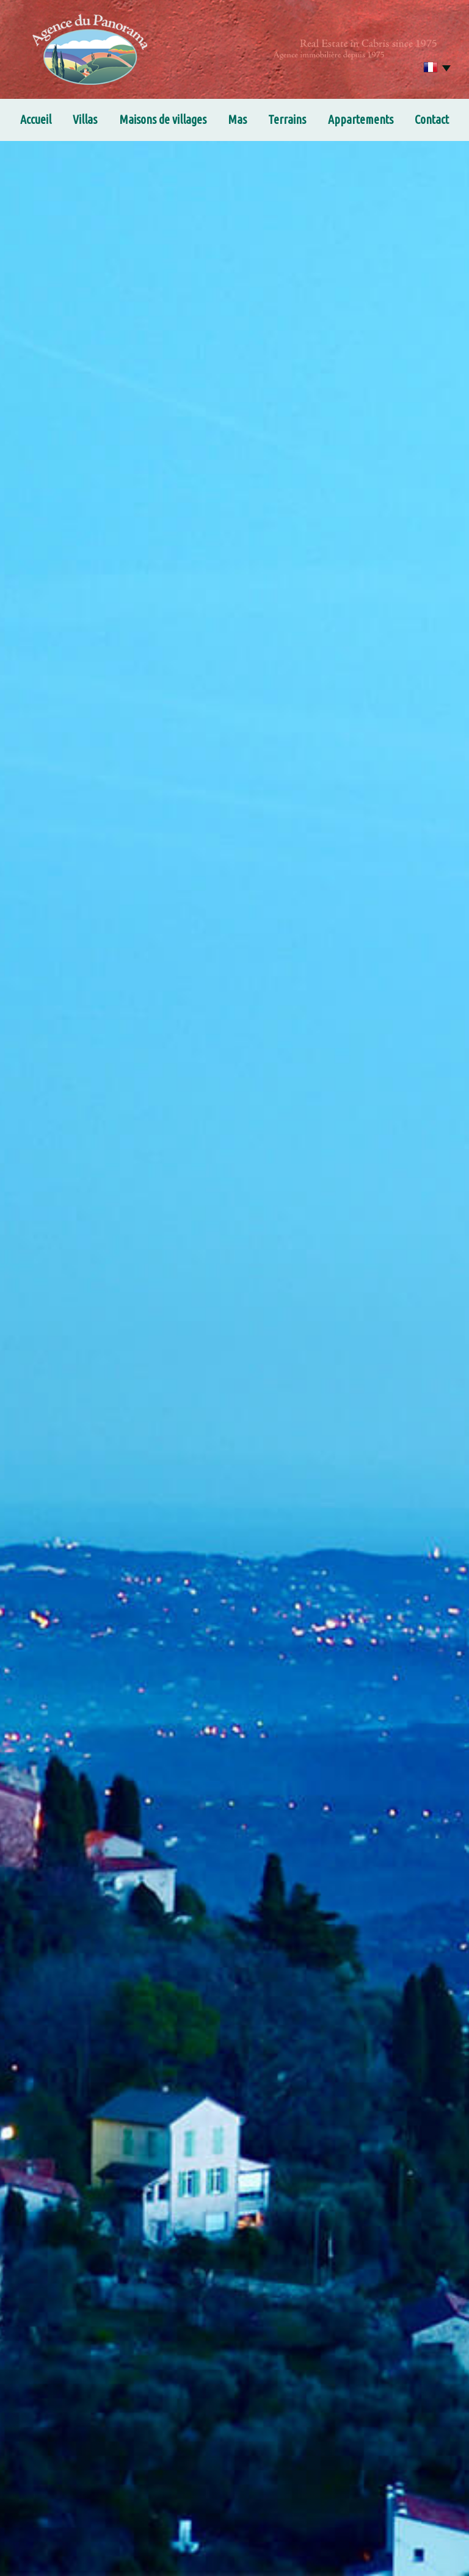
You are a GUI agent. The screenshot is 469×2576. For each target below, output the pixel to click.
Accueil (35, 119)
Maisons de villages (162, 119)
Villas (85, 119)
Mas (237, 119)
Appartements (360, 119)
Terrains (287, 119)
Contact (432, 119)
